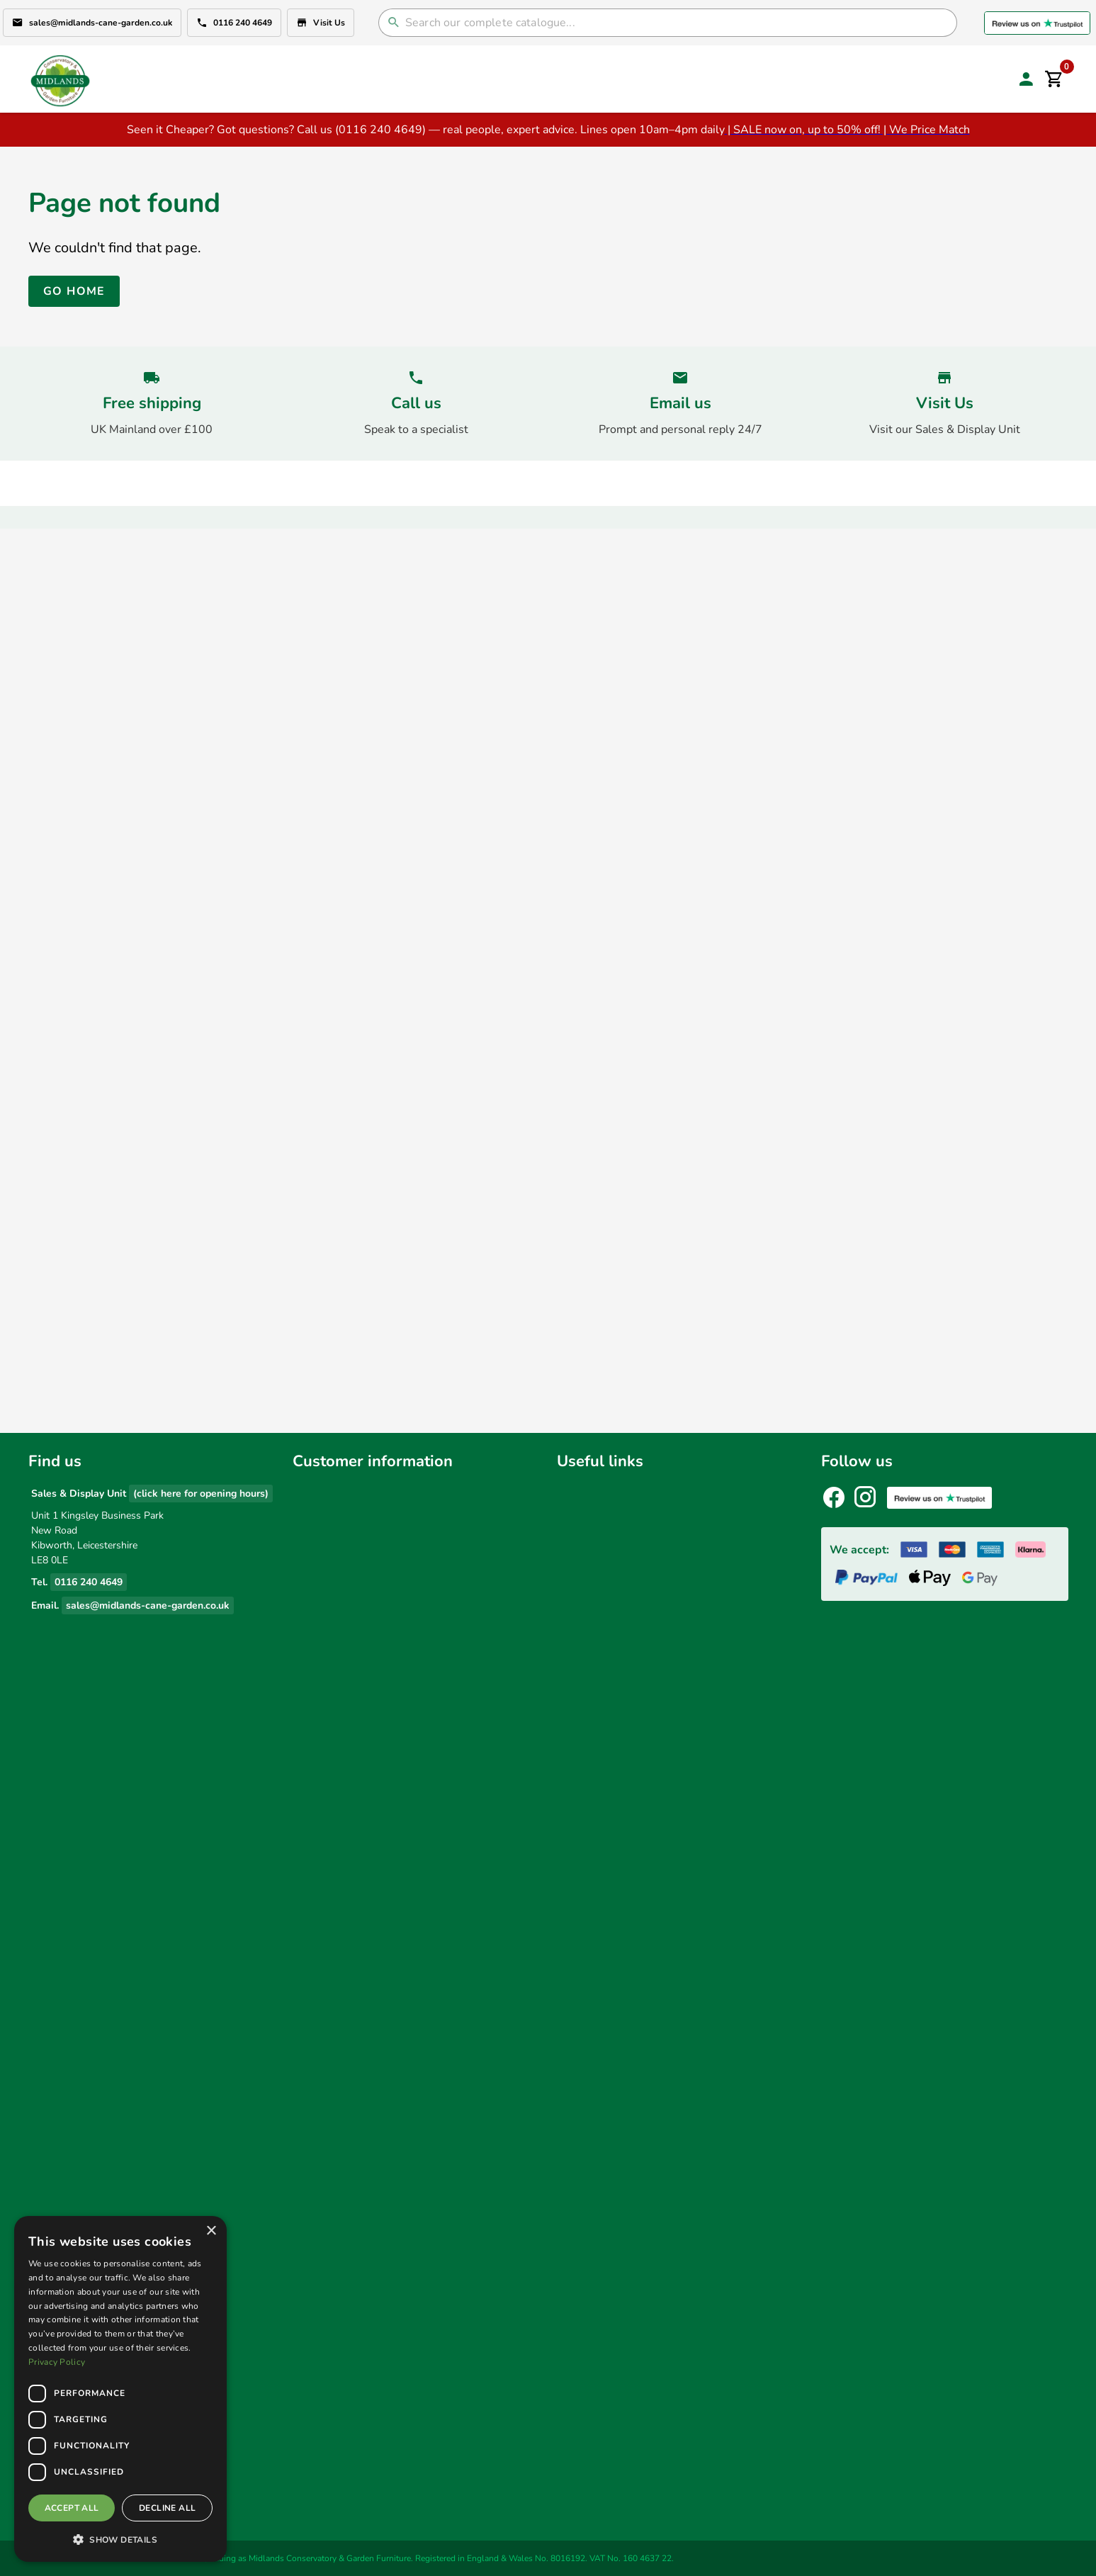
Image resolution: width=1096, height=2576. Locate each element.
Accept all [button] (72, 2508)
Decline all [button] (167, 2508)
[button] (120, 2539)
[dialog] (120, 2389)
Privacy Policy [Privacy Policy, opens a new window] (56, 2362)
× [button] (210, 2231)
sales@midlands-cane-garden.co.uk (92, 22)
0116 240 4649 (234, 22)
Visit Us (320, 22)
